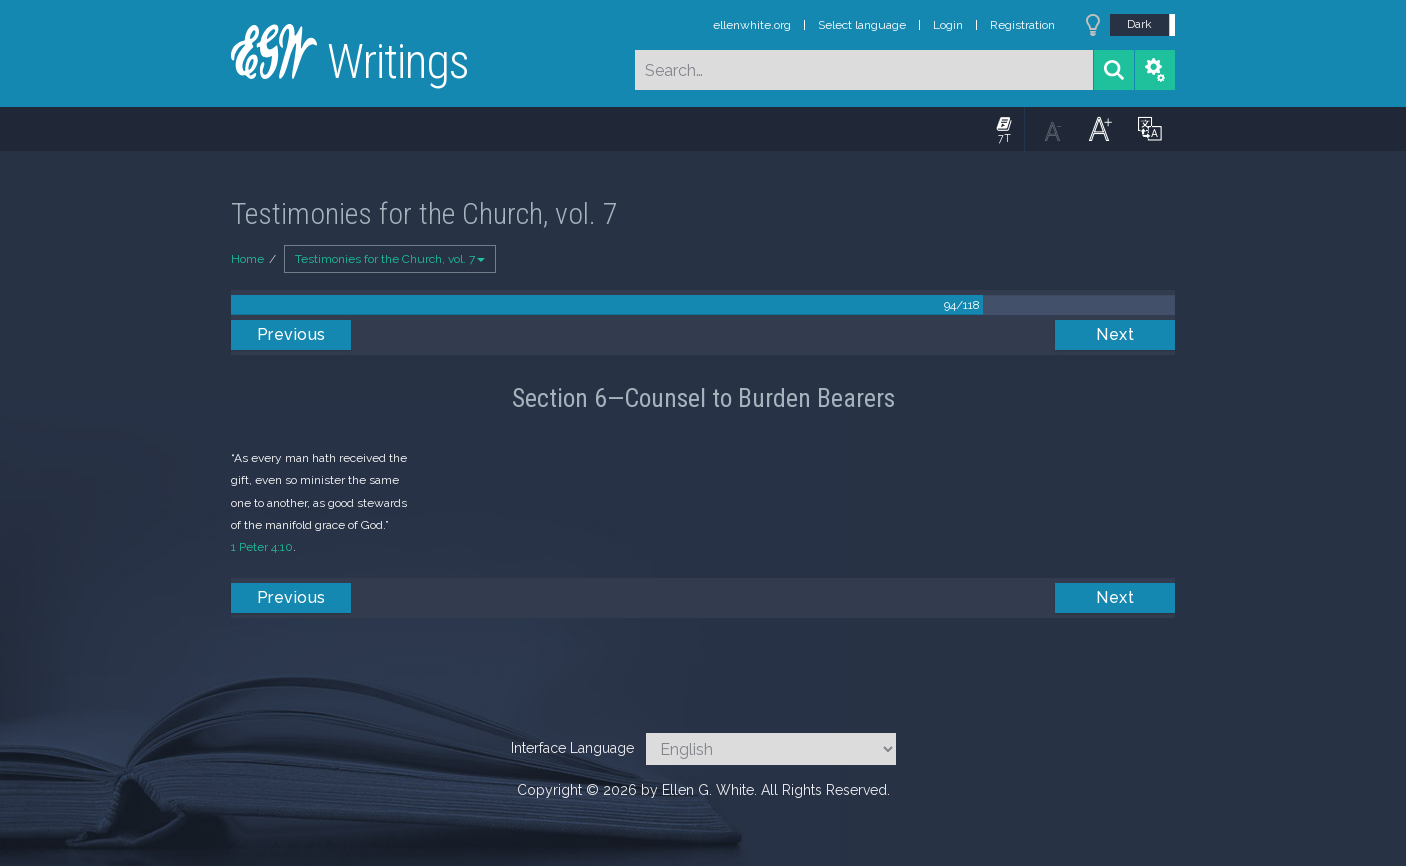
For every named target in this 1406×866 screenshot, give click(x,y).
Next (1115, 334)
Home (247, 259)
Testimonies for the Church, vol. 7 (390, 259)
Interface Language (572, 748)
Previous (291, 334)
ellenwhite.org (752, 25)
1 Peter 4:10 (262, 547)
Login (948, 25)
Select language (862, 25)
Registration (1022, 25)
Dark (1139, 24)
